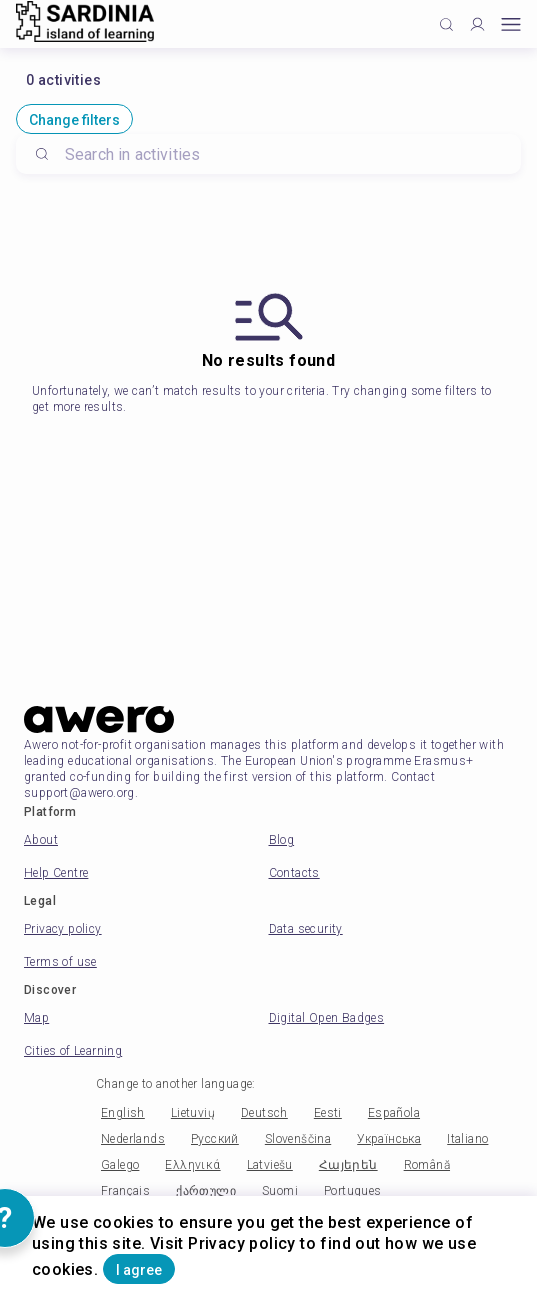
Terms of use (60, 962)
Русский (215, 1139)
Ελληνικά (192, 1165)
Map (36, 1018)
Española (394, 1113)
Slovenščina (298, 1139)
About (41, 840)
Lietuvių (193, 1113)
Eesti (328, 1113)
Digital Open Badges (327, 1018)
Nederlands (133, 1139)
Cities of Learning (73, 1051)
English (123, 1113)
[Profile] (477, 24)
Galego (120, 1165)
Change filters (74, 120)
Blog (282, 840)
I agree (139, 1270)
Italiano (467, 1139)
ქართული (206, 1191)
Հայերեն (348, 1165)
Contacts (294, 873)
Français (125, 1191)
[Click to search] (446, 24)
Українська (389, 1139)
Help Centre (56, 873)
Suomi (280, 1191)
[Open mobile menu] (511, 24)
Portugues (353, 1191)
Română (427, 1165)
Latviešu (270, 1165)
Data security (306, 929)
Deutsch (264, 1113)
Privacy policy (63, 929)
